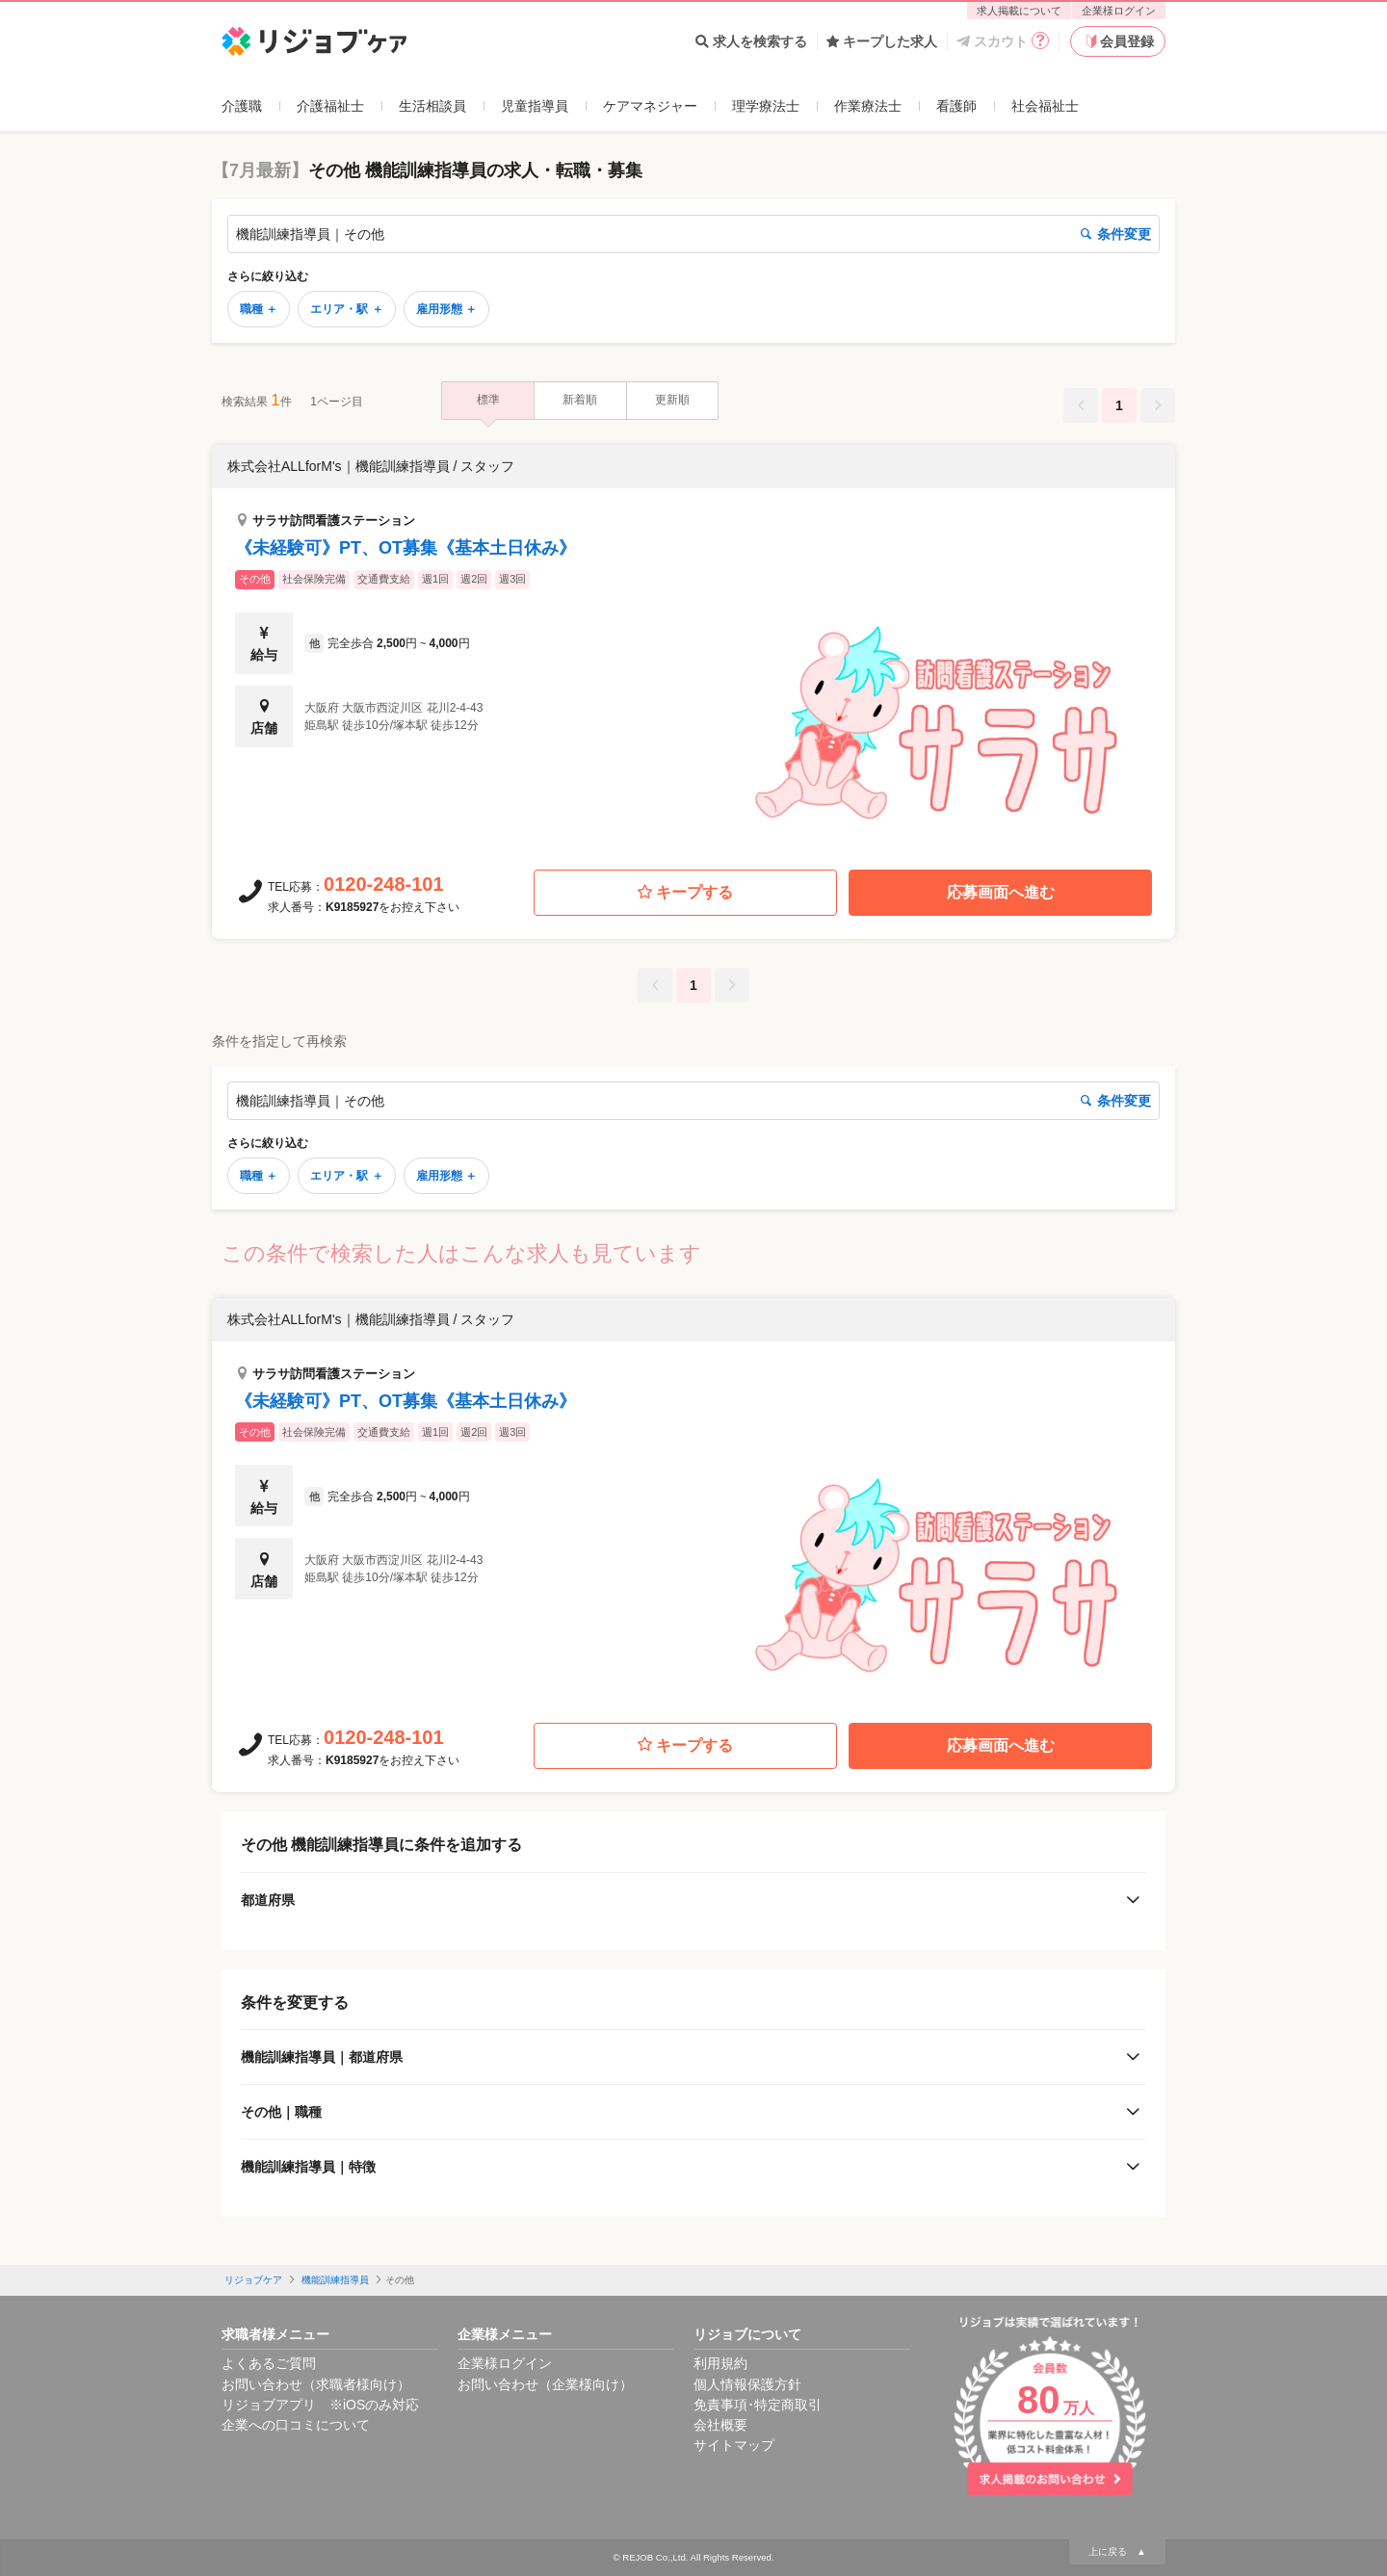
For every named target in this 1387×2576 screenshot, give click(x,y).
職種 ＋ (258, 309)
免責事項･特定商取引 (758, 2404)
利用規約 (720, 2363)
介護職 (242, 106)
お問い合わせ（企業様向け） (545, 2384)
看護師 (956, 106)
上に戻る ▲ (1117, 2551)
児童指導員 (534, 106)
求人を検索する (751, 41)
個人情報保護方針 (747, 2384)
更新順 (672, 399)
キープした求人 (881, 41)
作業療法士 (868, 106)
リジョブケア (253, 2280)
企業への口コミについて (296, 2425)
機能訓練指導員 (335, 2280)
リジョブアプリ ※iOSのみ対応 (320, 2404)
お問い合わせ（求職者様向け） (316, 2384)
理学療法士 (765, 106)
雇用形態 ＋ (446, 309)
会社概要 (720, 2425)
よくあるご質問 (269, 2363)
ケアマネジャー (650, 106)
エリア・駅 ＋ (346, 309)
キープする (685, 893)
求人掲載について (1019, 10)
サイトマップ (734, 2445)
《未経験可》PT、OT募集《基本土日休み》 (405, 548)
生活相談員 (432, 106)
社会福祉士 (1045, 106)
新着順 (580, 399)
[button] (693, 645)
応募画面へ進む (1001, 892)
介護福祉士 (330, 106)
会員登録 (1118, 41)
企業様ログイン (1119, 10)
